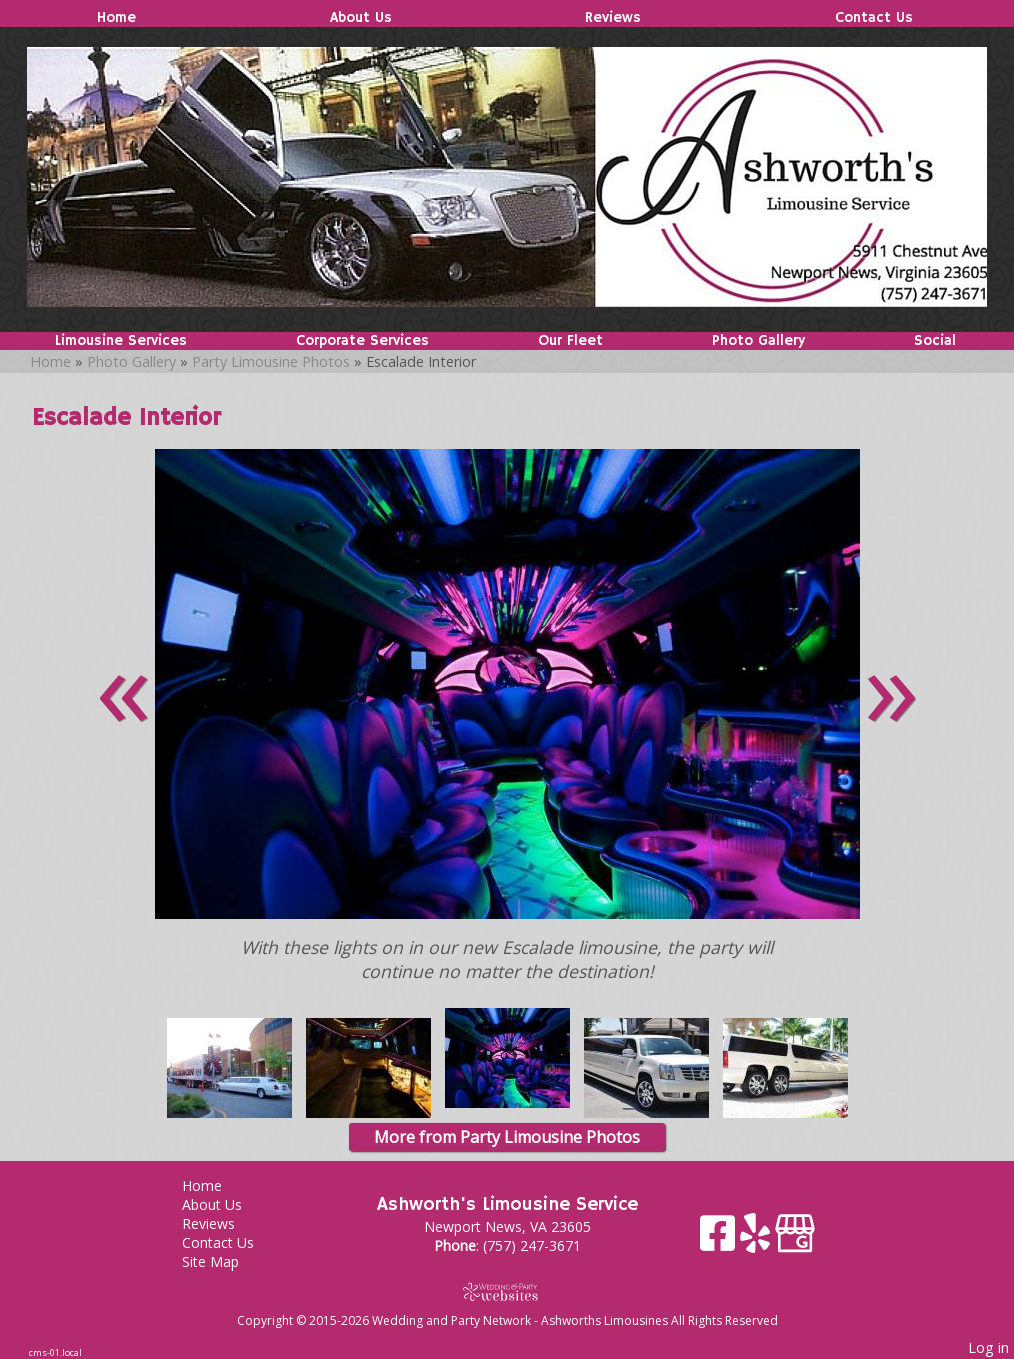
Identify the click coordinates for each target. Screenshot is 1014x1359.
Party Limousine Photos (271, 361)
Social (935, 341)
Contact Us (874, 18)
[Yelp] (757, 1240)
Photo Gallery (758, 341)
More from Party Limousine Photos (507, 1137)
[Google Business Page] (795, 1240)
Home (116, 18)
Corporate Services (362, 341)
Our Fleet (570, 341)
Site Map (225, 1261)
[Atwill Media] (507, 1291)
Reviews (613, 18)
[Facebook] (720, 1240)
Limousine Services (121, 341)
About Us (361, 18)
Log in (988, 1347)
